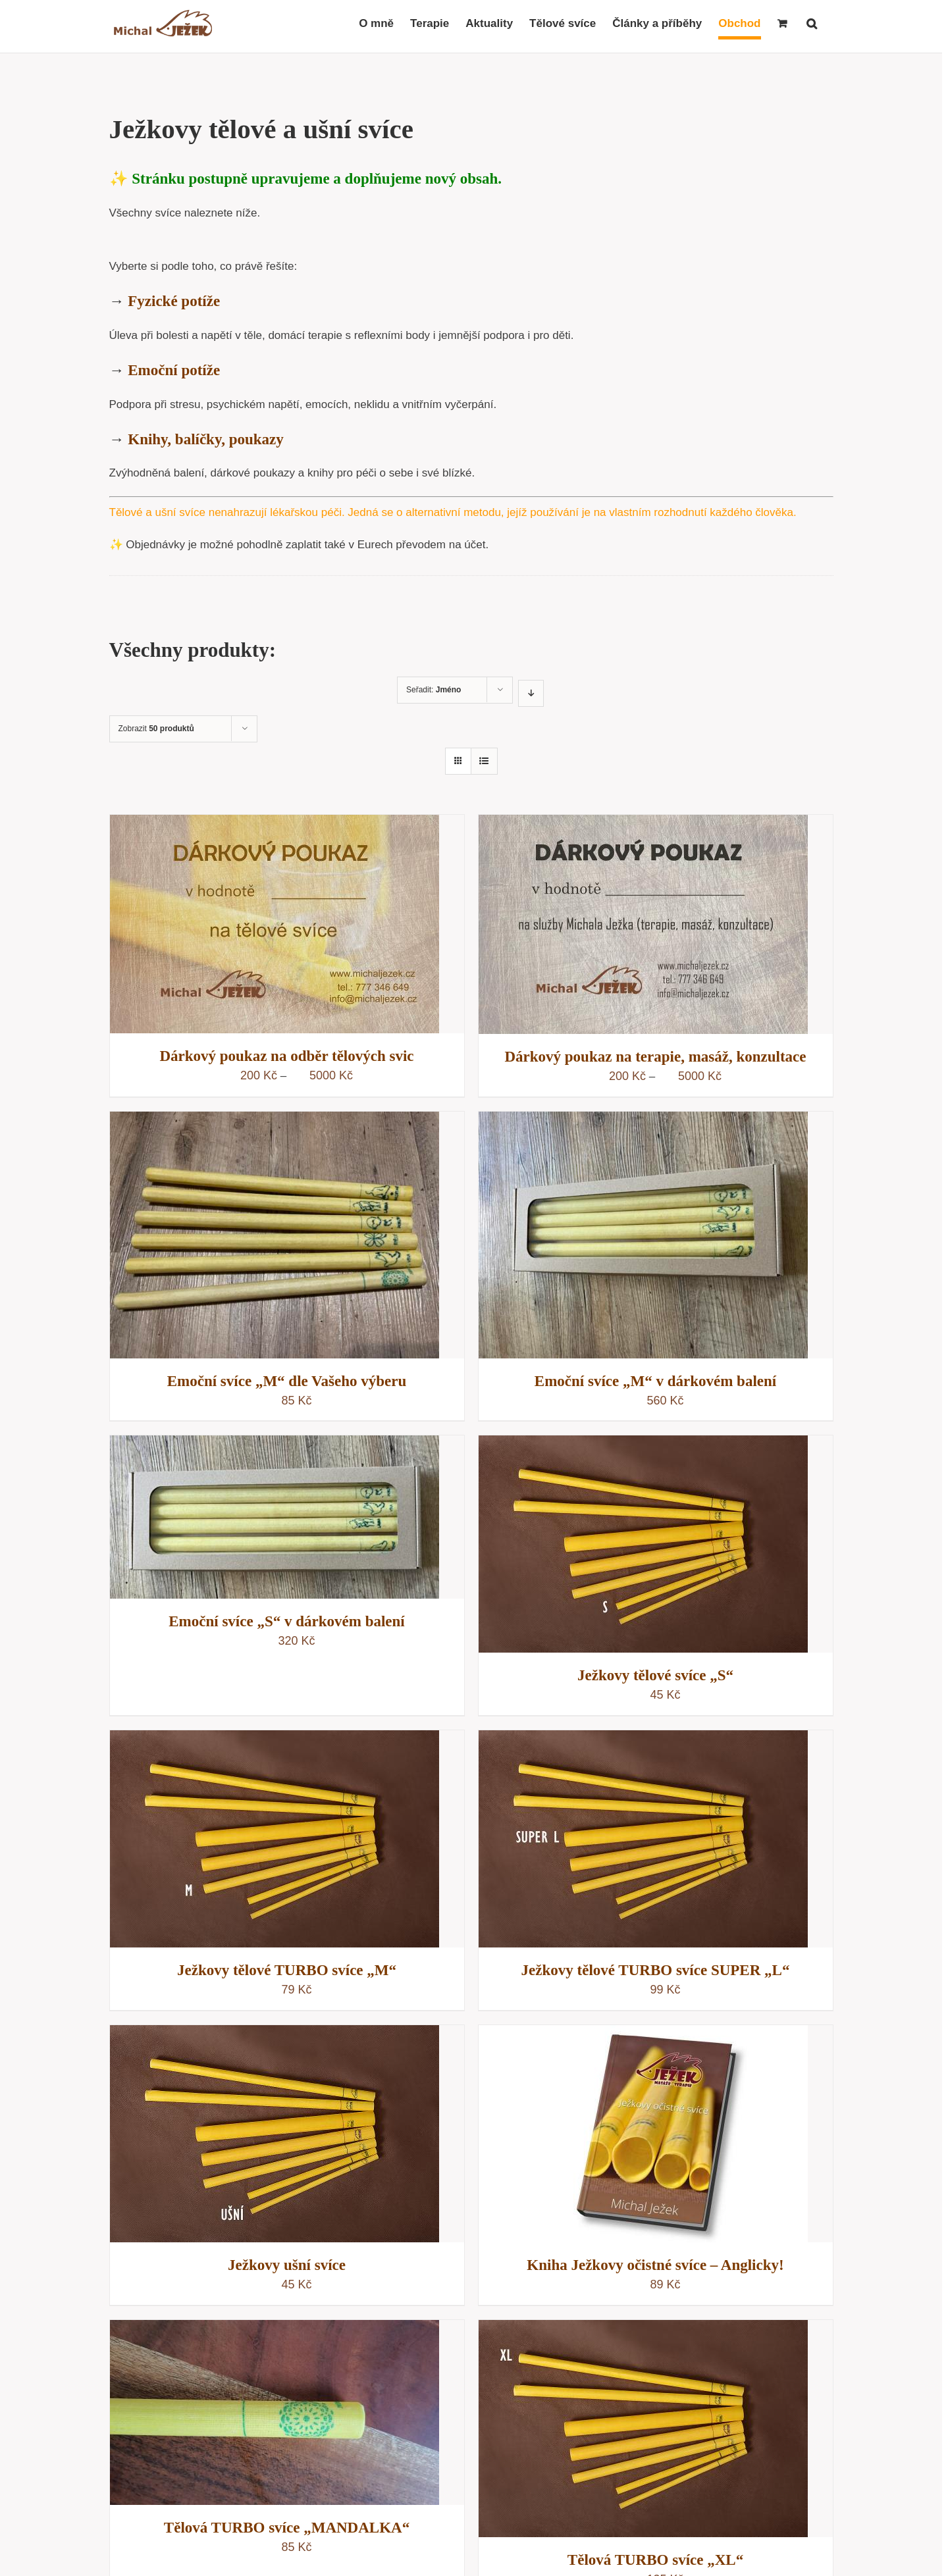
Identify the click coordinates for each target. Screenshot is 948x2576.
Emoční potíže (174, 370)
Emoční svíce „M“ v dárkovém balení (655, 1381)
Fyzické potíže (174, 301)
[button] (811, 23)
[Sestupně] (531, 693)
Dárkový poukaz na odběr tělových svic (286, 1056)
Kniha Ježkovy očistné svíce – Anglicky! (655, 2265)
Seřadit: (433, 689)
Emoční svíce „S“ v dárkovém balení (286, 1621)
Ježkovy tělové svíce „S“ (655, 1675)
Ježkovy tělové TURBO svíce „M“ (286, 1970)
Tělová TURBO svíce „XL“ (655, 2560)
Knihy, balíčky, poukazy (205, 439)
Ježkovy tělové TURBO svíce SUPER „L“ (655, 1970)
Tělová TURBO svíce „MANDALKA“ (286, 2527)
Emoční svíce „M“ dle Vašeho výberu (287, 1381)
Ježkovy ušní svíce (287, 2265)
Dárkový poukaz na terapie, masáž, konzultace (655, 1056)
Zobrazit (156, 728)
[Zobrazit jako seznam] (484, 761)
